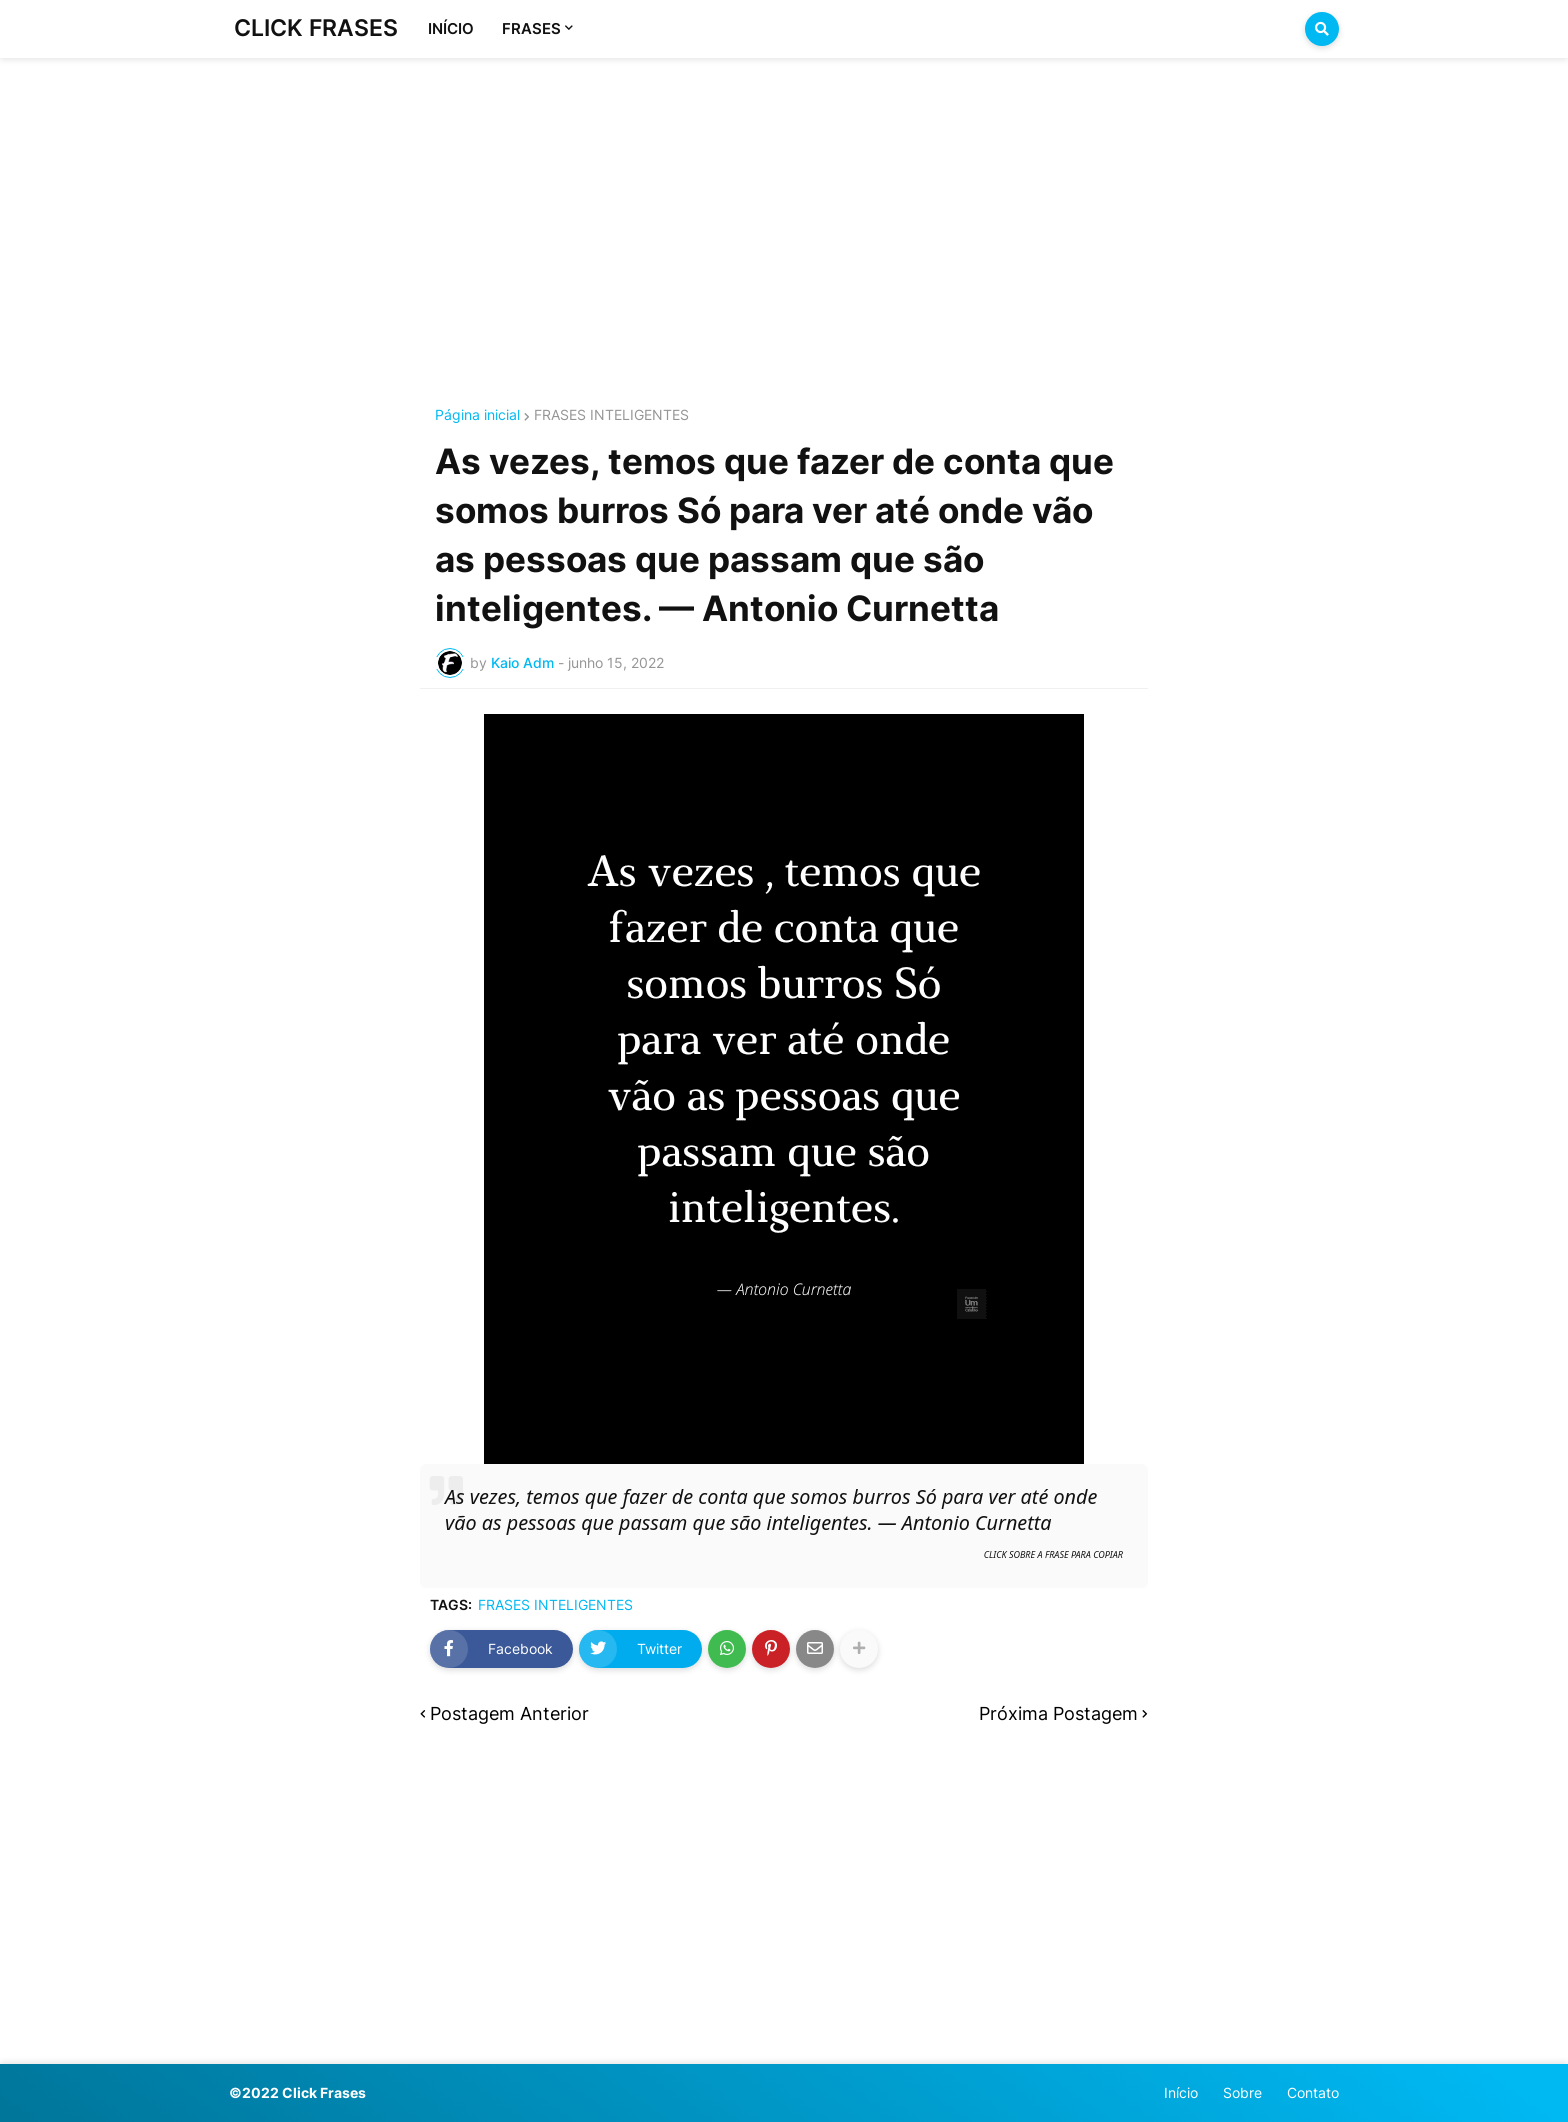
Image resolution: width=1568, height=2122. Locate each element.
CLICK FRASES (316, 28)
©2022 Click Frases (297, 2092)
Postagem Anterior (509, 1713)
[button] (1322, 29)
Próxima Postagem (1058, 1713)
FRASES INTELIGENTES (611, 415)
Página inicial (477, 415)
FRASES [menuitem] (531, 28)
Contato (1313, 2092)
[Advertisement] (784, 208)
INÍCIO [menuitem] (451, 28)
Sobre (1242, 2092)
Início (1181, 2092)
